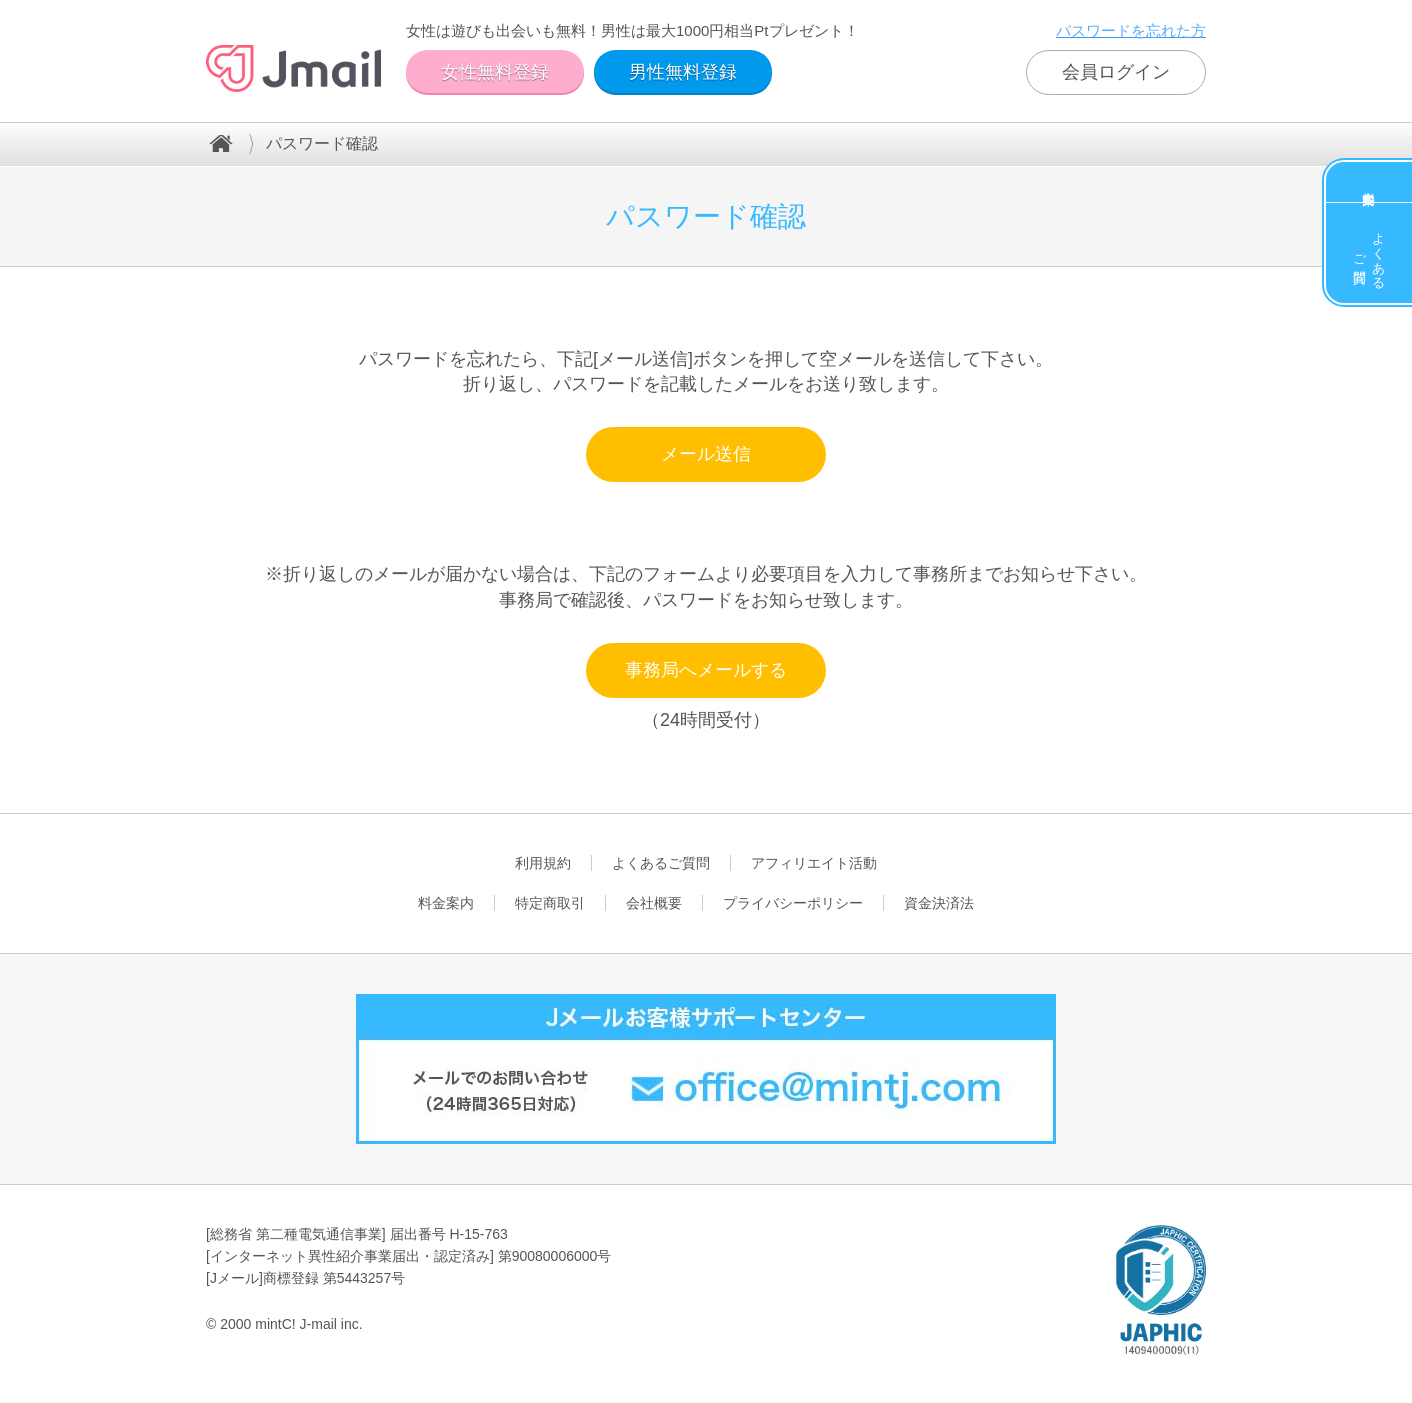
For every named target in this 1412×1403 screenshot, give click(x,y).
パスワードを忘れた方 (1131, 30)
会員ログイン (1116, 72)
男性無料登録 (683, 72)
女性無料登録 (495, 72)
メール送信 (706, 454)
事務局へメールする (706, 670)
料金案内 (1369, 182)
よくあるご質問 (1369, 253)
